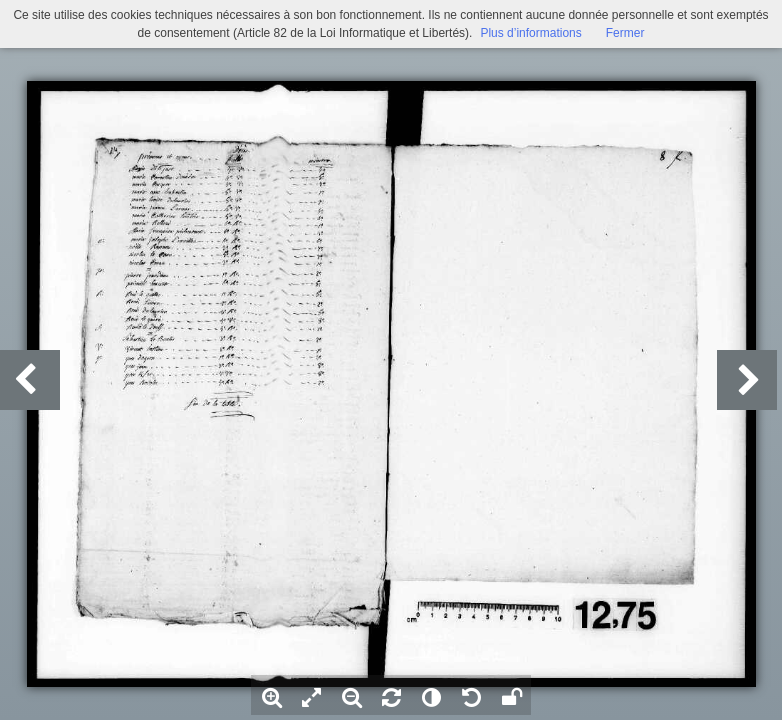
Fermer (625, 33)
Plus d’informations (530, 33)
